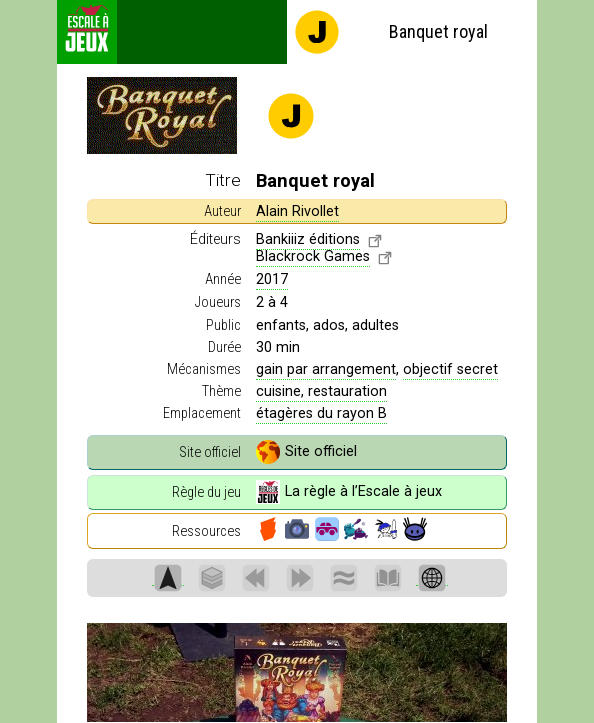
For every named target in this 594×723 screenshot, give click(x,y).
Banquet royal (390, 32)
